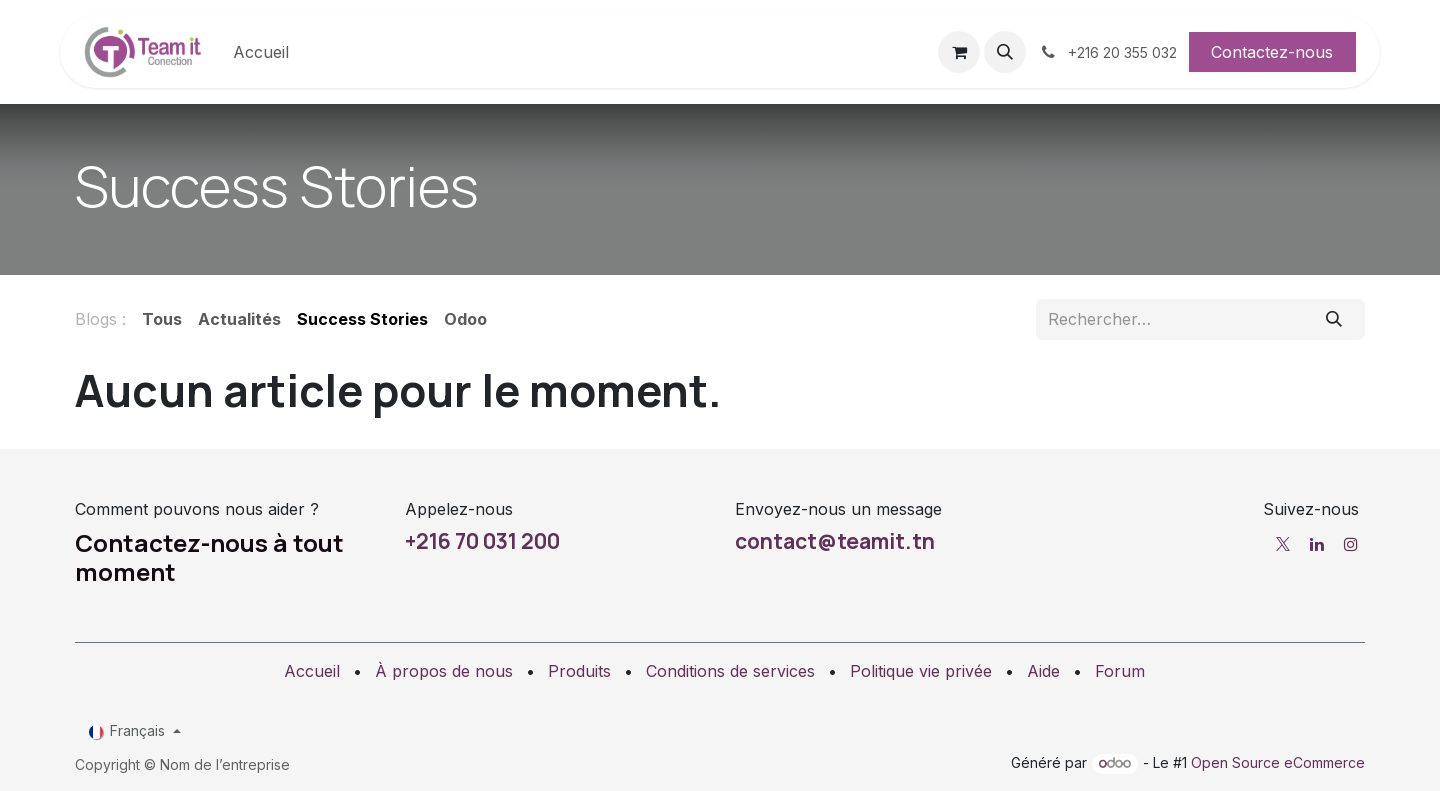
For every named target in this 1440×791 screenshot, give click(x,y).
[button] (1005, 52)
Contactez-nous (1272, 52)
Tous (162, 319)
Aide (1043, 671)
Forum (1120, 671)
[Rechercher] (1334, 319)
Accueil (312, 671)
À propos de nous (444, 671)
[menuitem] (261, 52)
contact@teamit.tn (835, 541)
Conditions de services (730, 671)
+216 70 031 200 (482, 541)
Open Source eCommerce (1278, 762)
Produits (579, 671)
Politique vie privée (921, 671)
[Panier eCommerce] (959, 52)
